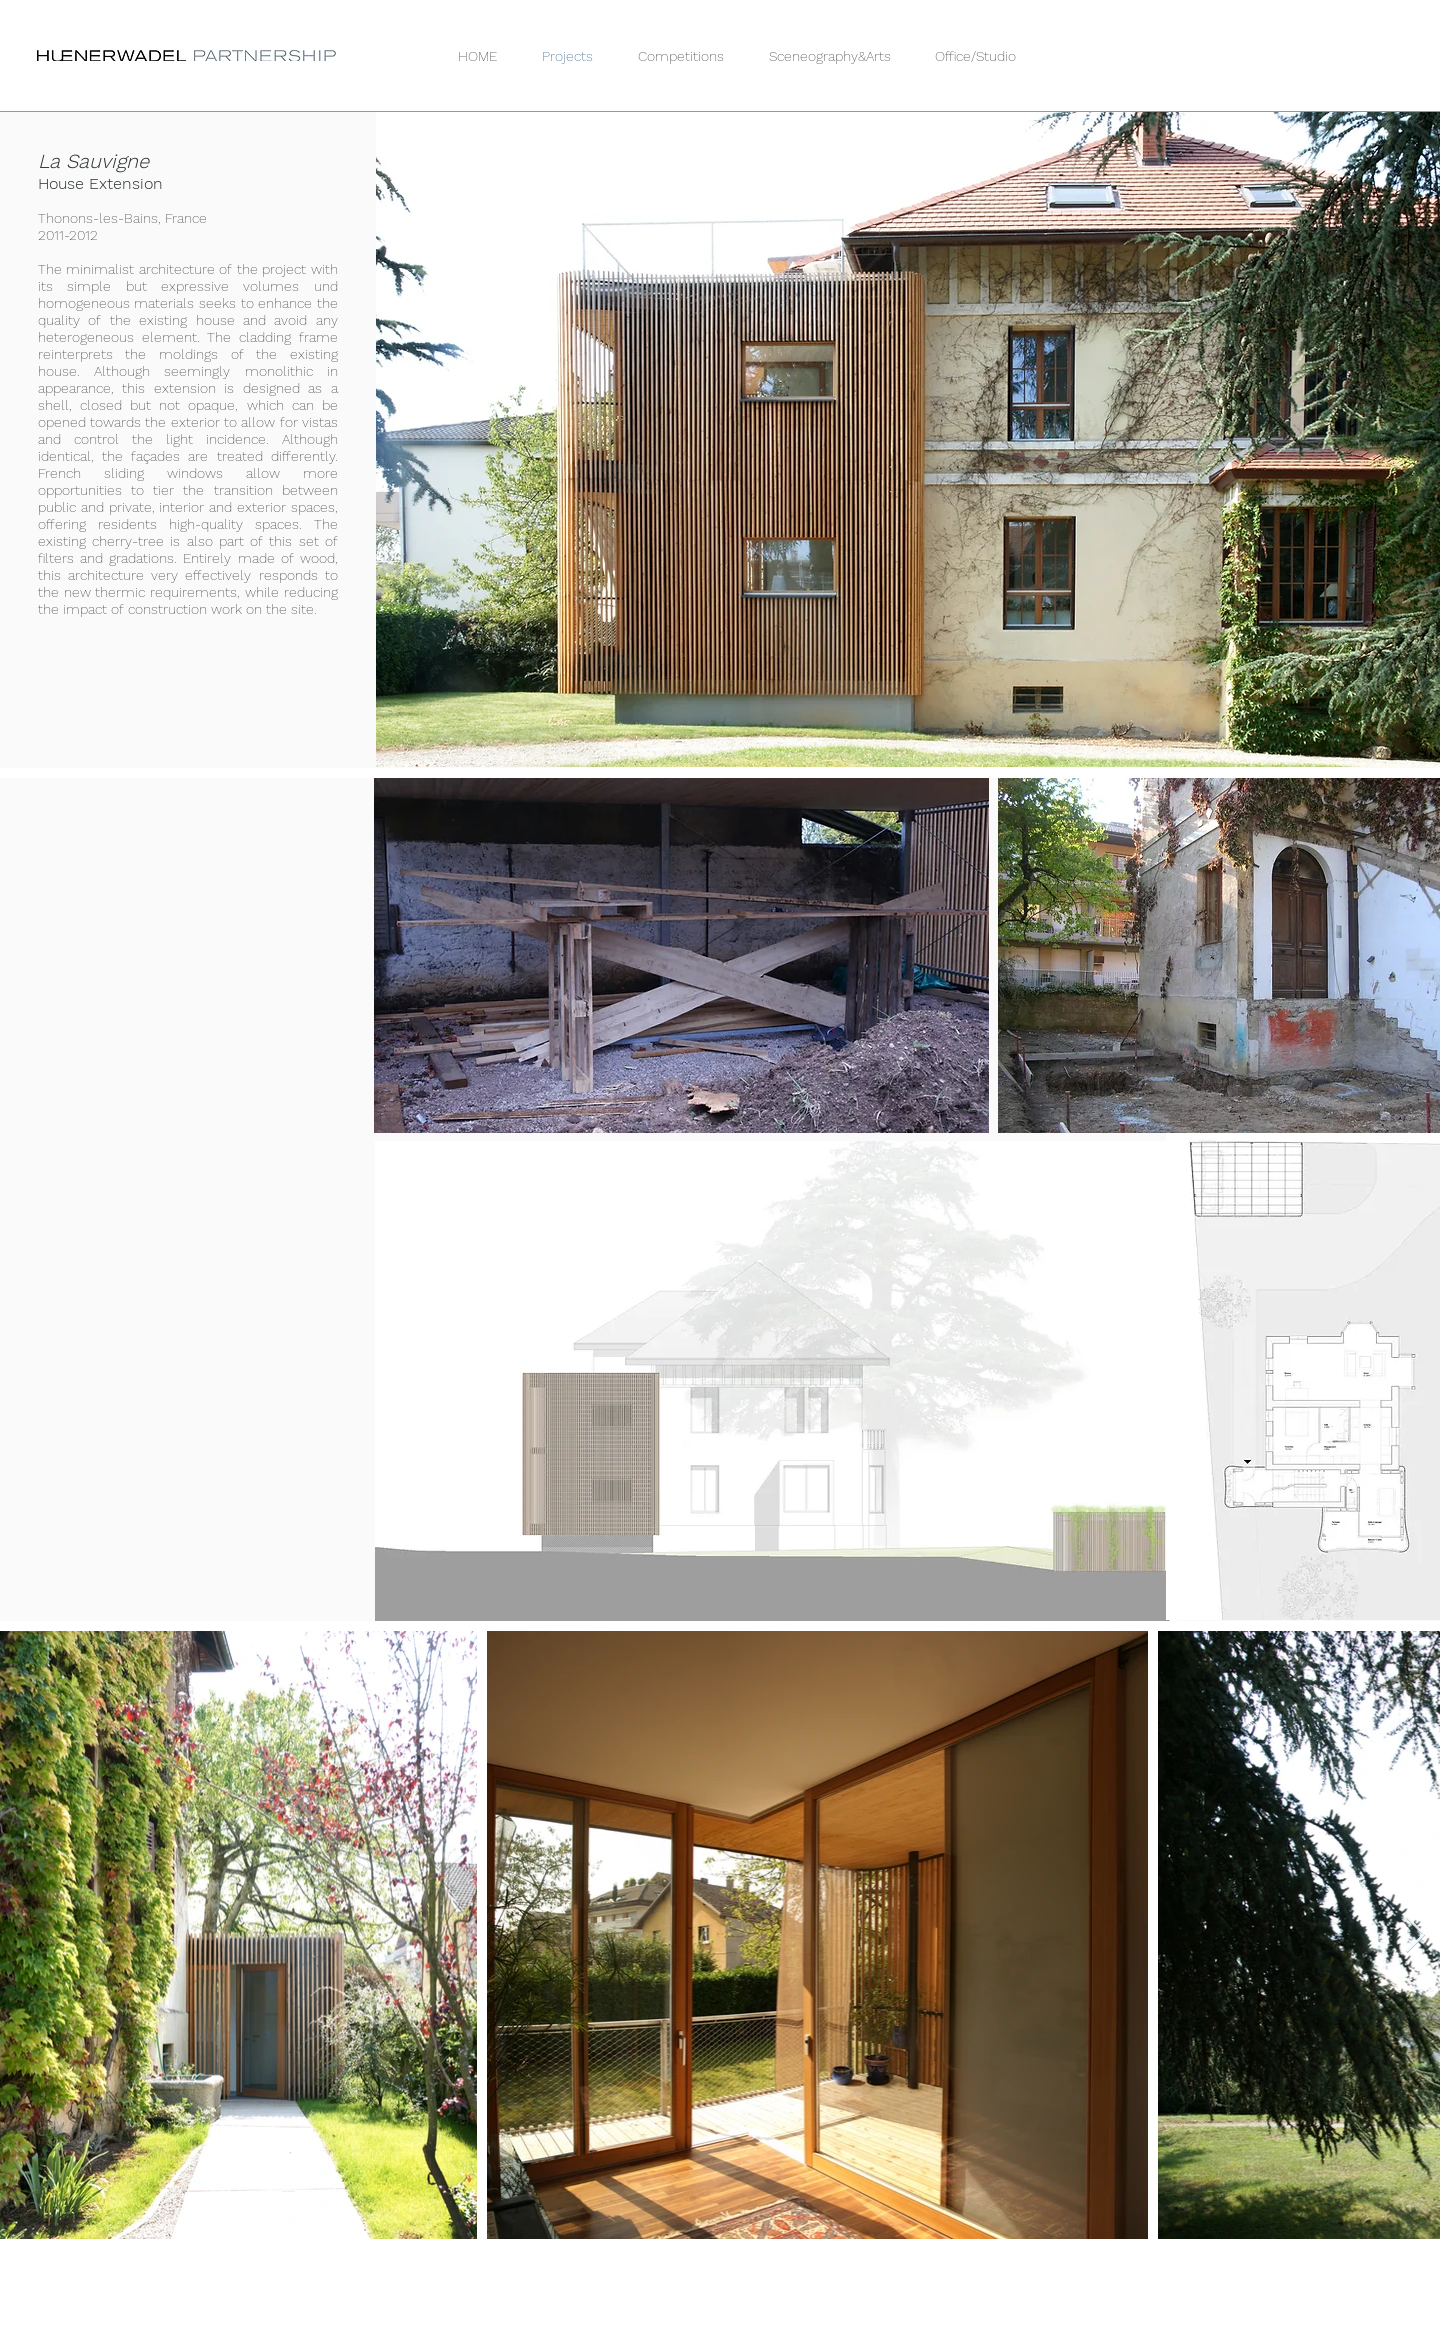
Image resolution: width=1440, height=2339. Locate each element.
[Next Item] (1415, 1935)
